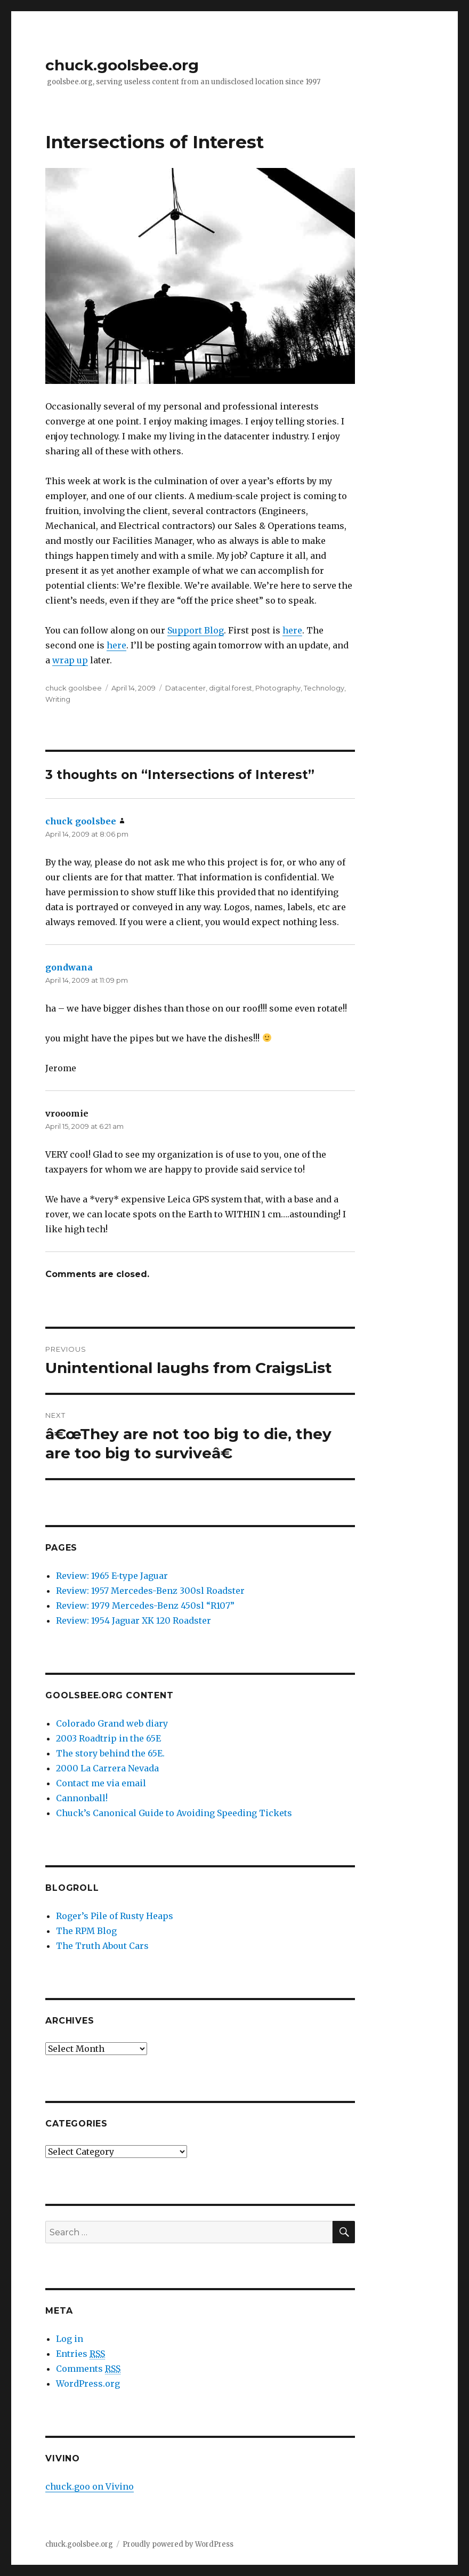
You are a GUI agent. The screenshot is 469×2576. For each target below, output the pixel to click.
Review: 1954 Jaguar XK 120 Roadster (133, 1620)
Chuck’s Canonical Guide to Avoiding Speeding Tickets (174, 1813)
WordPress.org (88, 2383)
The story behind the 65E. (110, 1753)
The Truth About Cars (102, 1945)
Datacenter (185, 688)
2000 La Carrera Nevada (107, 1768)
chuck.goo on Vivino (89, 2486)
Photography (278, 688)
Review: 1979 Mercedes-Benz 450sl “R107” (145, 1605)
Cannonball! (82, 1798)
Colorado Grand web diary (112, 1723)
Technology (324, 688)
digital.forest (230, 688)
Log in (69, 2338)
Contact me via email (101, 1783)
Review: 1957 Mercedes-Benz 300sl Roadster (150, 1590)
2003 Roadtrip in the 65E (108, 1738)
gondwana (69, 967)
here (292, 630)
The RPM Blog (86, 1930)
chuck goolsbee (73, 688)
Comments (88, 2368)
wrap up (70, 660)
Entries (80, 2354)
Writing (57, 699)
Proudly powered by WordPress (178, 2544)
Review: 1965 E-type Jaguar (112, 1575)
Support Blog (195, 630)
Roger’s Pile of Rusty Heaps (114, 1916)
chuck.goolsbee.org (122, 65)
